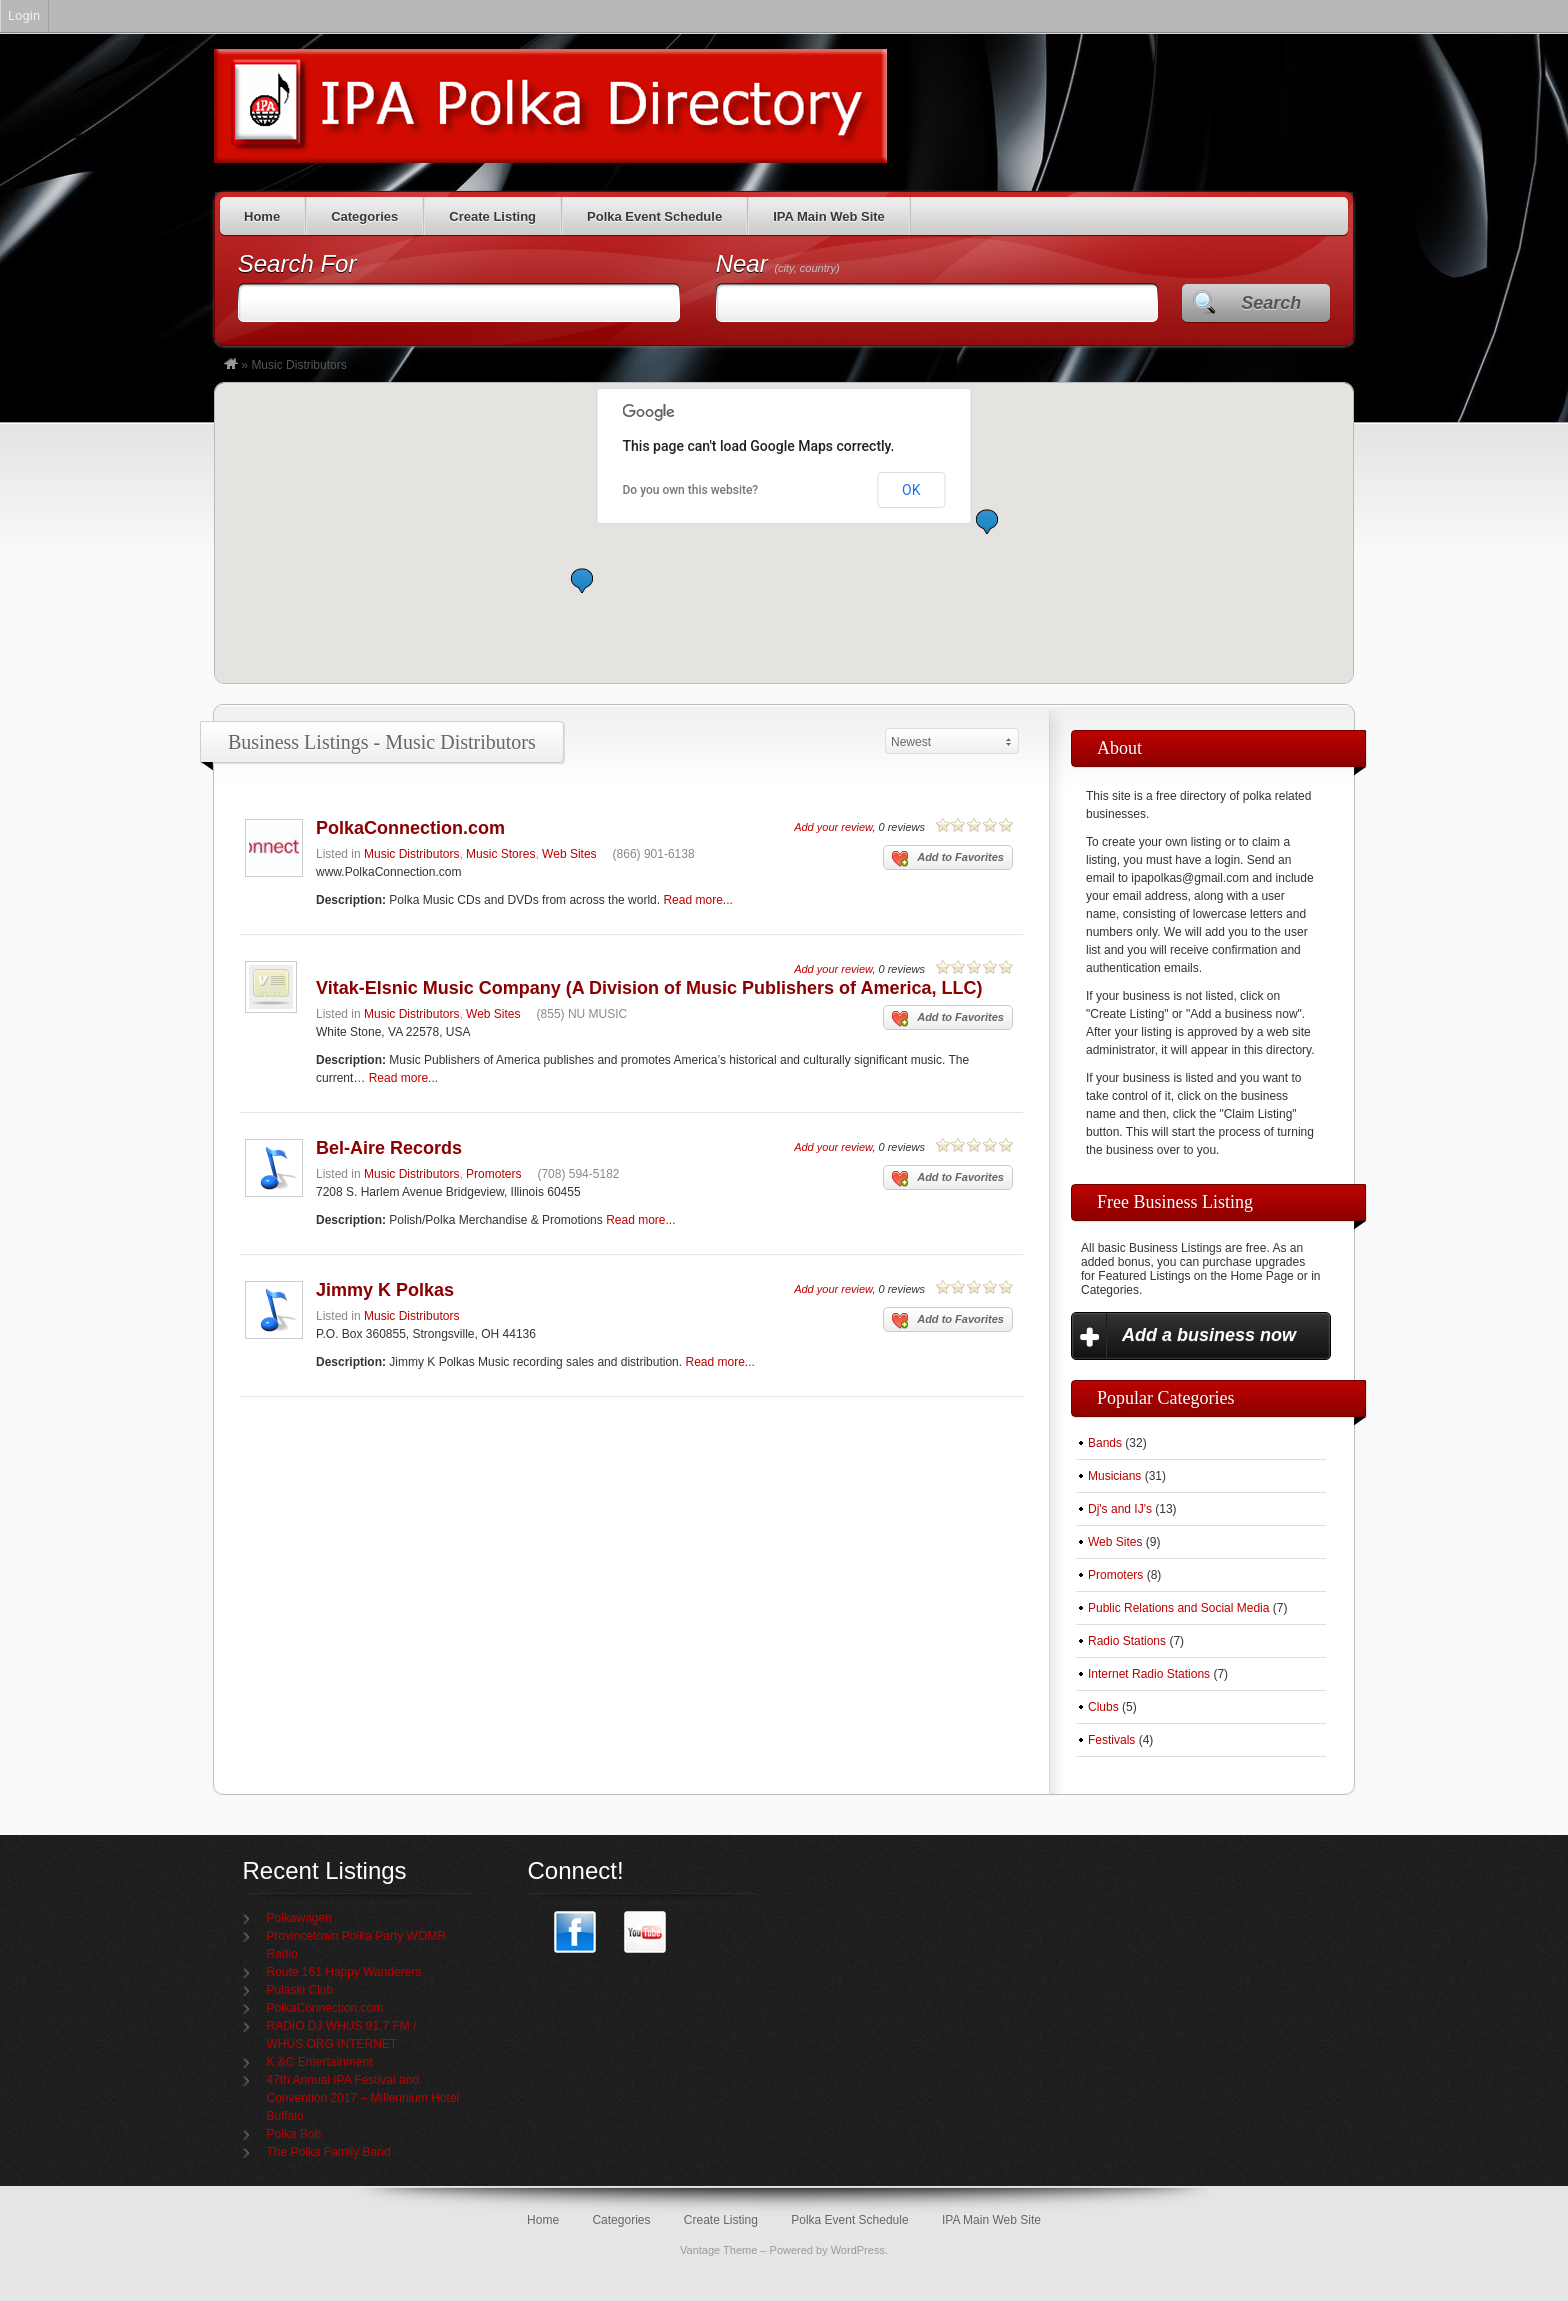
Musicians (1114, 1476)
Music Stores (500, 854)
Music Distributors (411, 854)
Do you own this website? (691, 490)
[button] (582, 580)
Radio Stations (1127, 1641)
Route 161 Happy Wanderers (344, 1972)
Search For (297, 263)
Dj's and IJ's (1120, 1509)
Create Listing (492, 216)
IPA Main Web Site (829, 216)
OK (911, 490)
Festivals (1111, 1740)
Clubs (1103, 1707)
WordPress (858, 2250)
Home (262, 216)
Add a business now (1209, 1335)
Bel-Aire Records (389, 1148)
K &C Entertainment (320, 2062)
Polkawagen (299, 1918)
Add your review (833, 827)
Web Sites (569, 854)
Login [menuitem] (24, 15)
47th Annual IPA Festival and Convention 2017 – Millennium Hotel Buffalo (363, 2098)
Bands (1105, 1443)
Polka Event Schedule (654, 216)
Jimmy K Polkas (385, 1290)
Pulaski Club (300, 1990)
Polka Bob (294, 2134)
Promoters (493, 1174)
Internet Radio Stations (1149, 1674)
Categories (364, 216)
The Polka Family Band (329, 2152)
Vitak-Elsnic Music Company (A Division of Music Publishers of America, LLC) (649, 988)
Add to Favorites (948, 859)
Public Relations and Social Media (1178, 1608)
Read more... (697, 900)
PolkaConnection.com (410, 828)
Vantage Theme (718, 2250)
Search (1271, 303)
